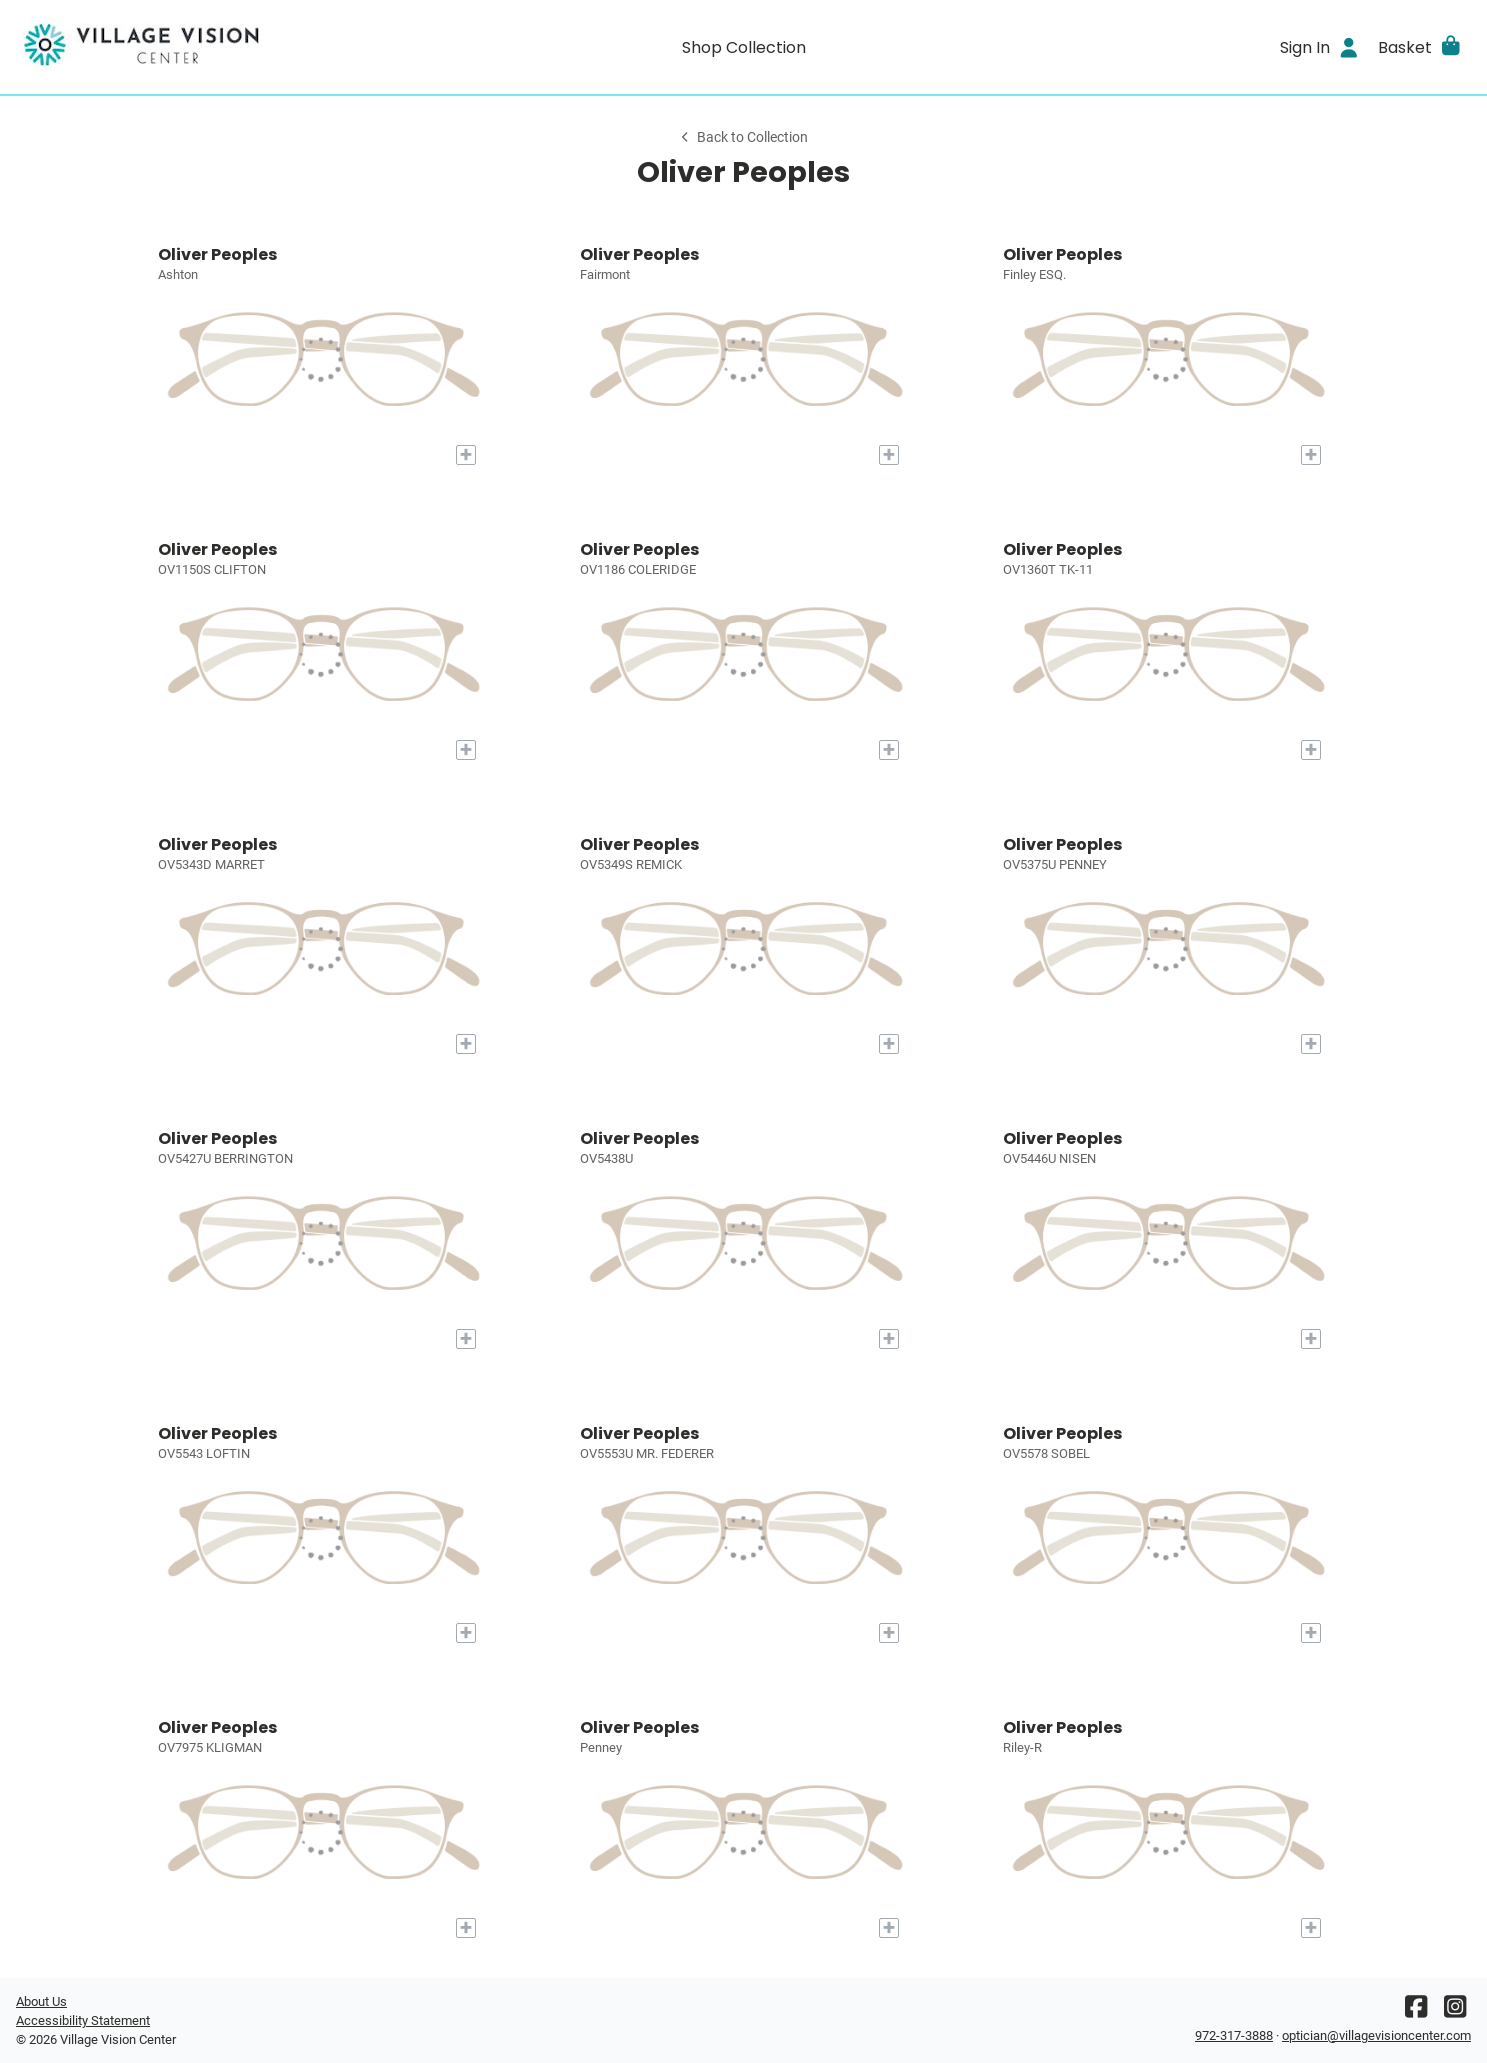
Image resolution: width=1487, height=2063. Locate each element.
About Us (41, 2001)
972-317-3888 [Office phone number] (1234, 2035)
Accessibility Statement (83, 2020)
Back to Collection (743, 137)
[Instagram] (1455, 2011)
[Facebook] (1416, 2011)
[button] (1420, 47)
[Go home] (198, 47)
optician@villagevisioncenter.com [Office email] (1376, 2035)
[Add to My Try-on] (466, 455)
